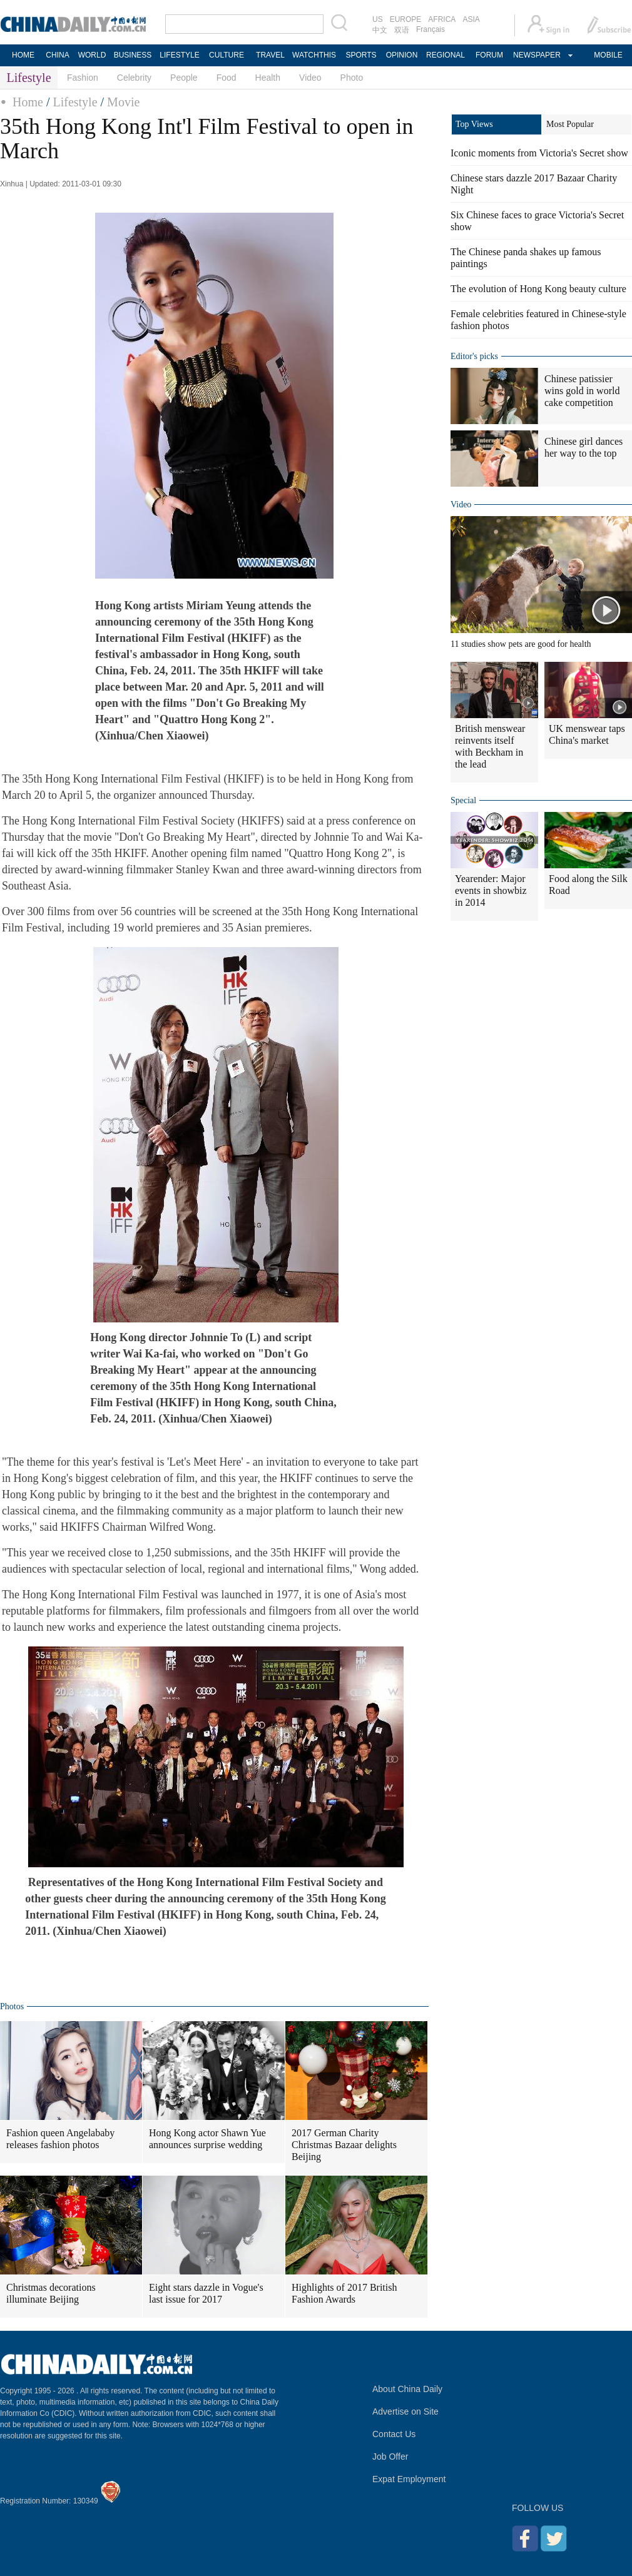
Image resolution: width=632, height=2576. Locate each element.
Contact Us (393, 2434)
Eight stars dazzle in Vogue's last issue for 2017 (206, 2293)
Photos (12, 2006)
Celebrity (134, 78)
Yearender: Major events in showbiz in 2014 (491, 890)
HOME (23, 55)
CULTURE (226, 55)
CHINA (57, 55)
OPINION (402, 55)
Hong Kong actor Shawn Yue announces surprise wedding (207, 2138)
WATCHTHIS (314, 55)
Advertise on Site (405, 2411)
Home (28, 102)
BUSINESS (133, 55)
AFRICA (442, 19)
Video (310, 78)
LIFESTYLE (179, 55)
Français (430, 29)
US (377, 19)
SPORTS (360, 55)
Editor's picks (474, 356)
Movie (123, 102)
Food (227, 78)
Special (463, 800)
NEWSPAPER (536, 55)
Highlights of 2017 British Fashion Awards (344, 2293)
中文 (379, 30)
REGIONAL (445, 55)
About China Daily (407, 2389)
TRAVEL (270, 55)
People (184, 78)
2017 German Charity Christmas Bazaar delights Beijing (344, 2144)
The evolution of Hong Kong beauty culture (538, 288)
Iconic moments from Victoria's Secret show (539, 153)
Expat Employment (409, 2479)
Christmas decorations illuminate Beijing (51, 2293)
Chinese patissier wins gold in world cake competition (581, 390)
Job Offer (390, 2457)
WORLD (92, 55)
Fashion (82, 78)
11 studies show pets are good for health (521, 644)
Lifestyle (75, 102)
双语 (401, 30)
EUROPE (406, 19)
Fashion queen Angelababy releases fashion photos (60, 2138)
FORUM (489, 55)
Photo (352, 78)
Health (267, 78)
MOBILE (608, 55)
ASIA (470, 19)
